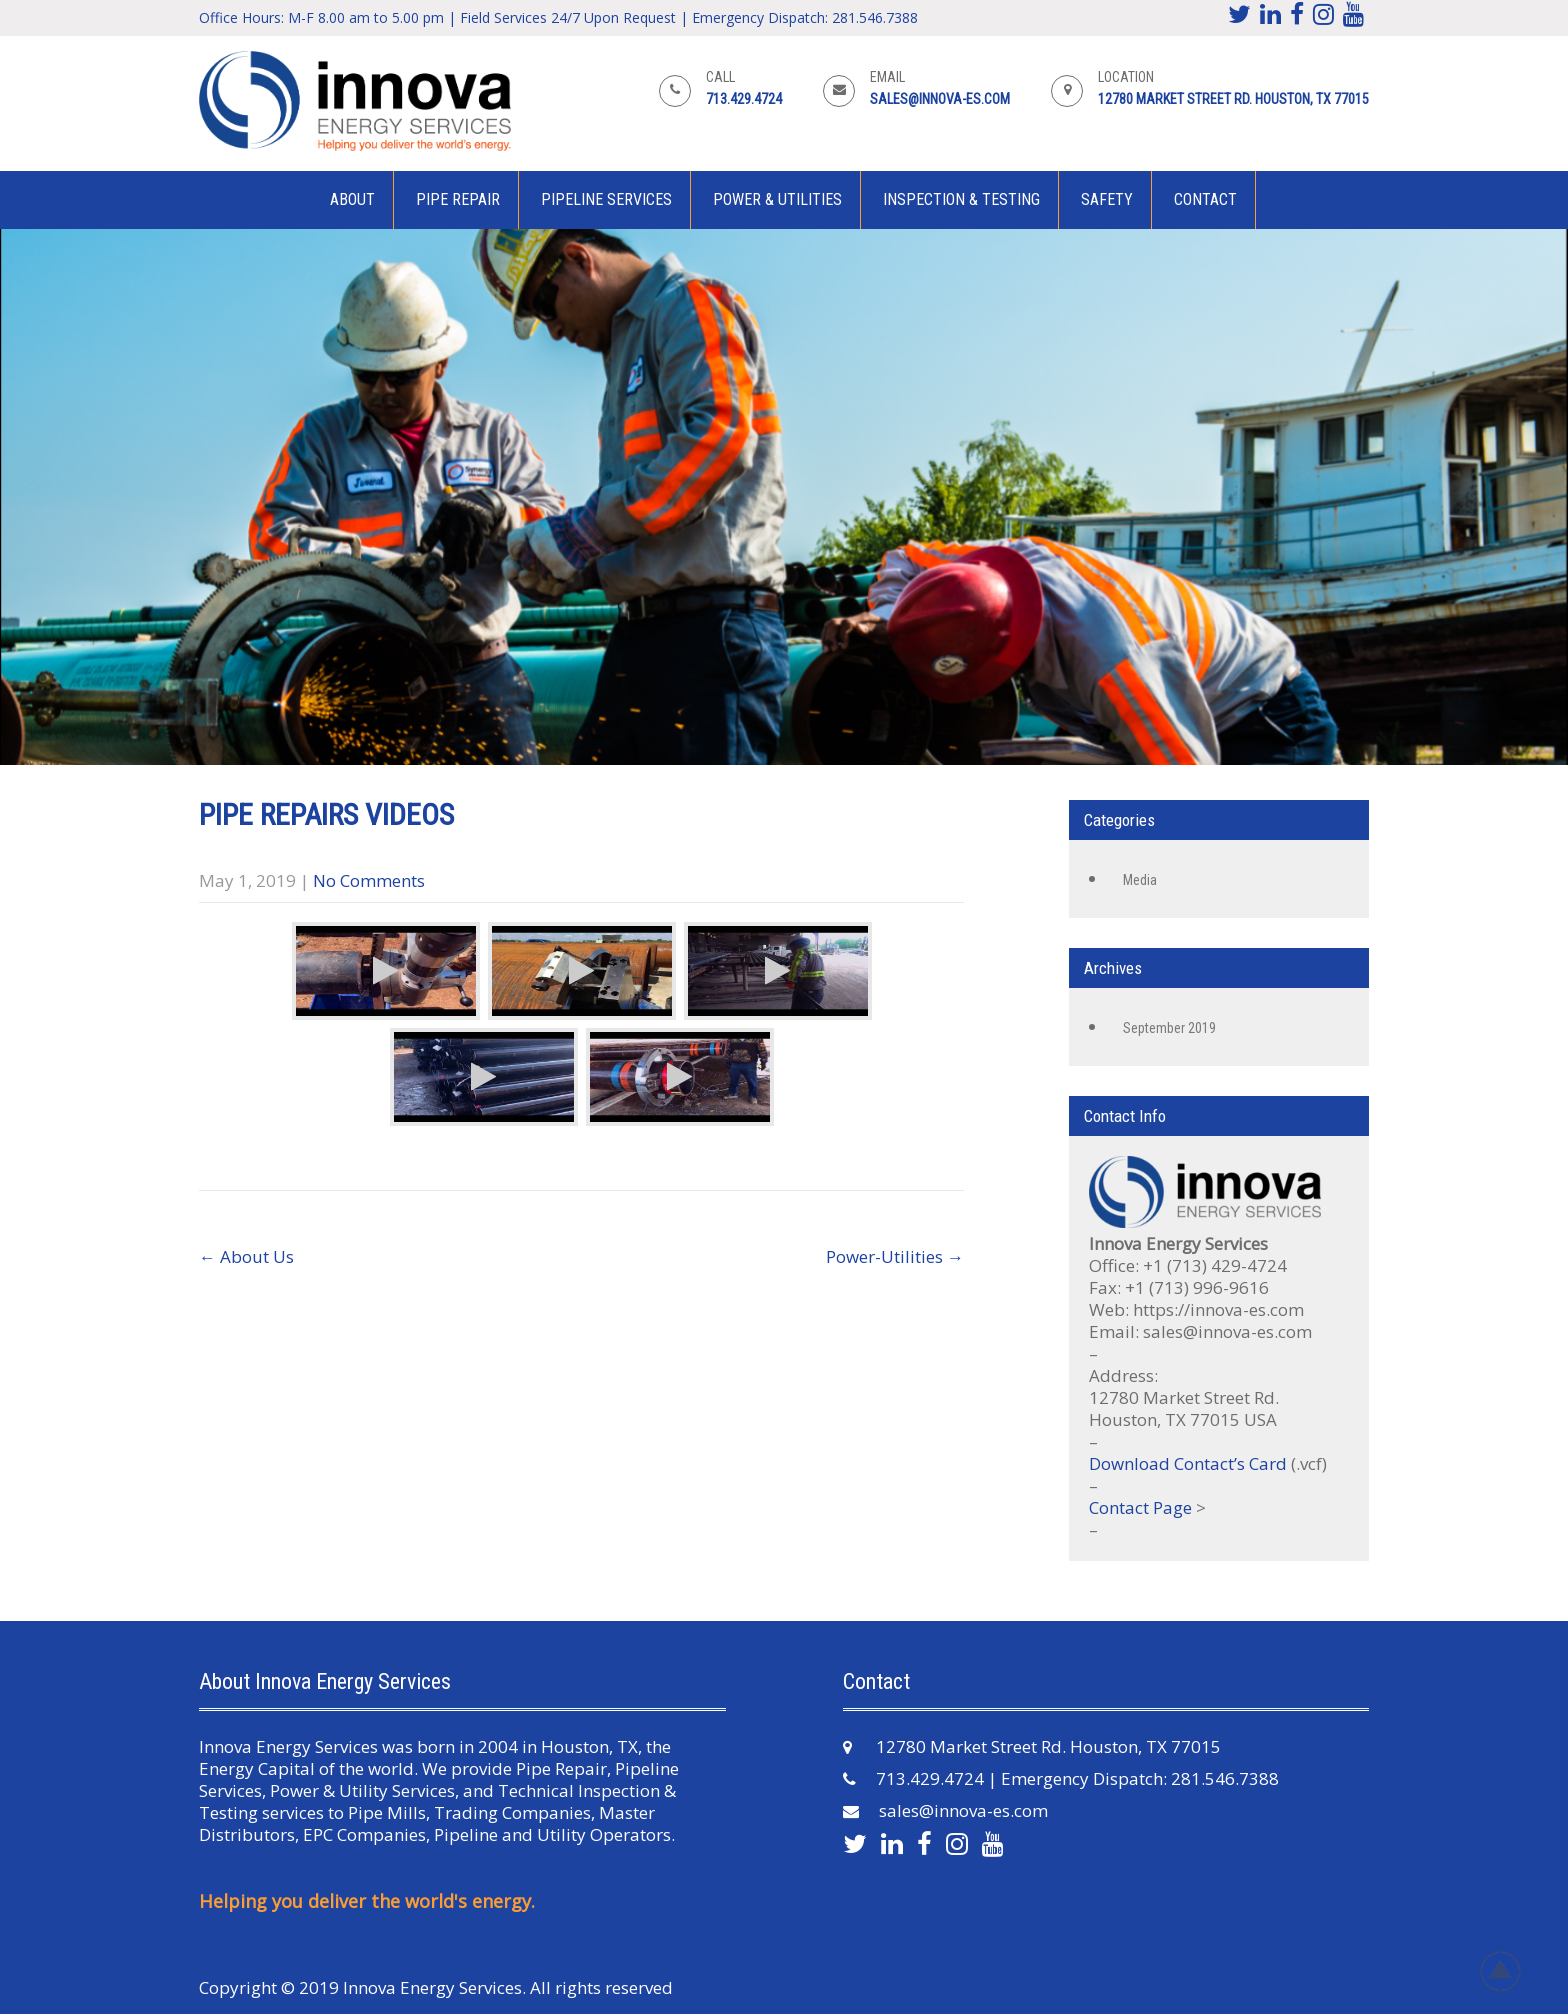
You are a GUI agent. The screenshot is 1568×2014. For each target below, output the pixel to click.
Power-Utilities (895, 1256)
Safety (1107, 199)
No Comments (369, 880)
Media (1140, 880)
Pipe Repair (458, 199)
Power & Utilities (777, 199)
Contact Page (1140, 1507)
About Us (246, 1256)
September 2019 (1169, 1028)
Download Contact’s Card (1188, 1463)
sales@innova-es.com (940, 99)
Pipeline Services (606, 199)
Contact (1205, 199)
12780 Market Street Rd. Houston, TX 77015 (1233, 99)
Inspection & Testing (961, 199)
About (352, 199)
